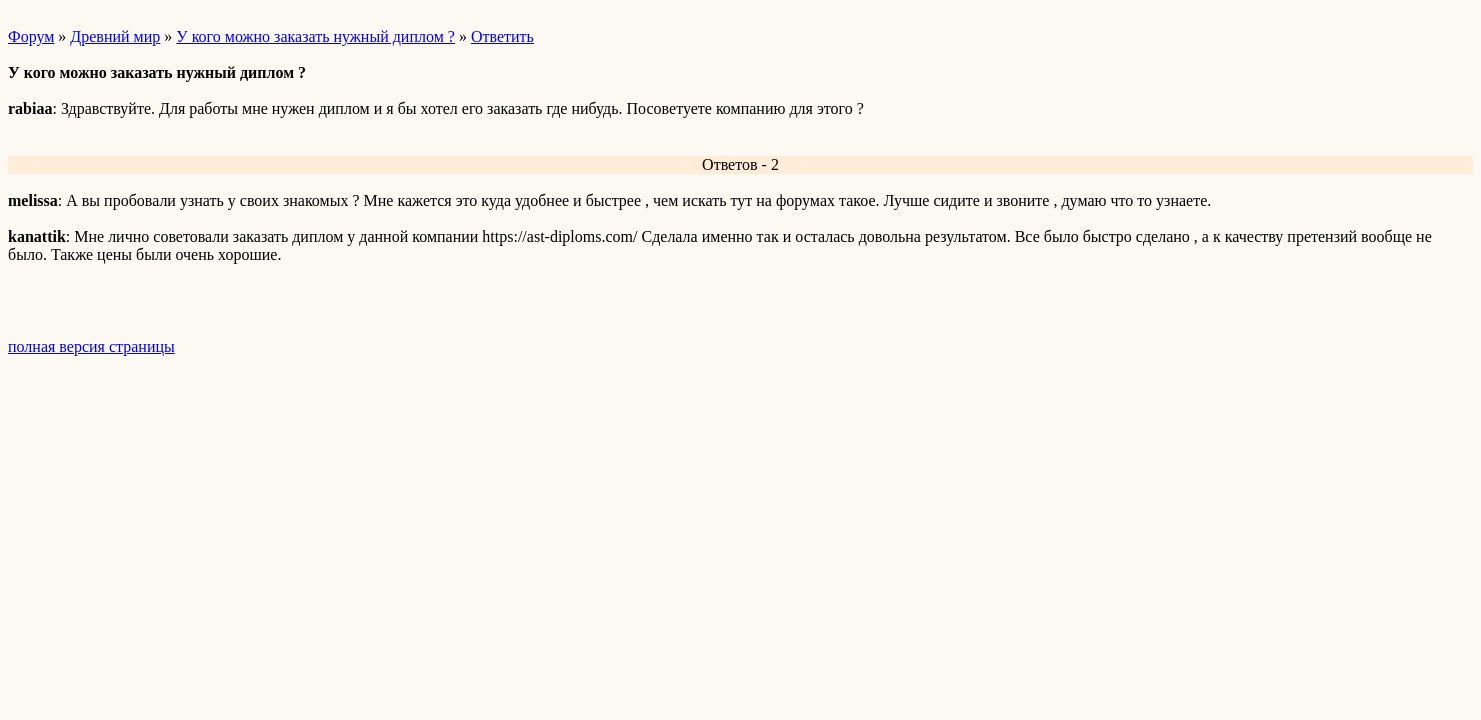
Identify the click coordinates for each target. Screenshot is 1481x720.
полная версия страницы (91, 346)
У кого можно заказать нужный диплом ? (315, 36)
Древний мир (115, 36)
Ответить (502, 36)
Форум (31, 36)
